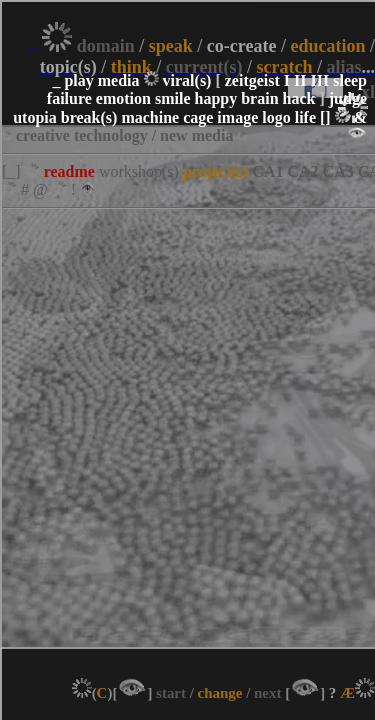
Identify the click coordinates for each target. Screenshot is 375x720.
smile (173, 98)
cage (198, 117)
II (300, 80)
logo (276, 117)
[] (325, 117)
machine (150, 117)
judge (348, 98)
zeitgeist (252, 80)
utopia (35, 117)
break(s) (89, 117)
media (119, 80)
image (237, 117)
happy (215, 98)
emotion (123, 98)
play (78, 80)
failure (69, 98)
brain (259, 98)
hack (299, 98)
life (305, 117)
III (320, 80)
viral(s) (187, 80)
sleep (350, 80)
